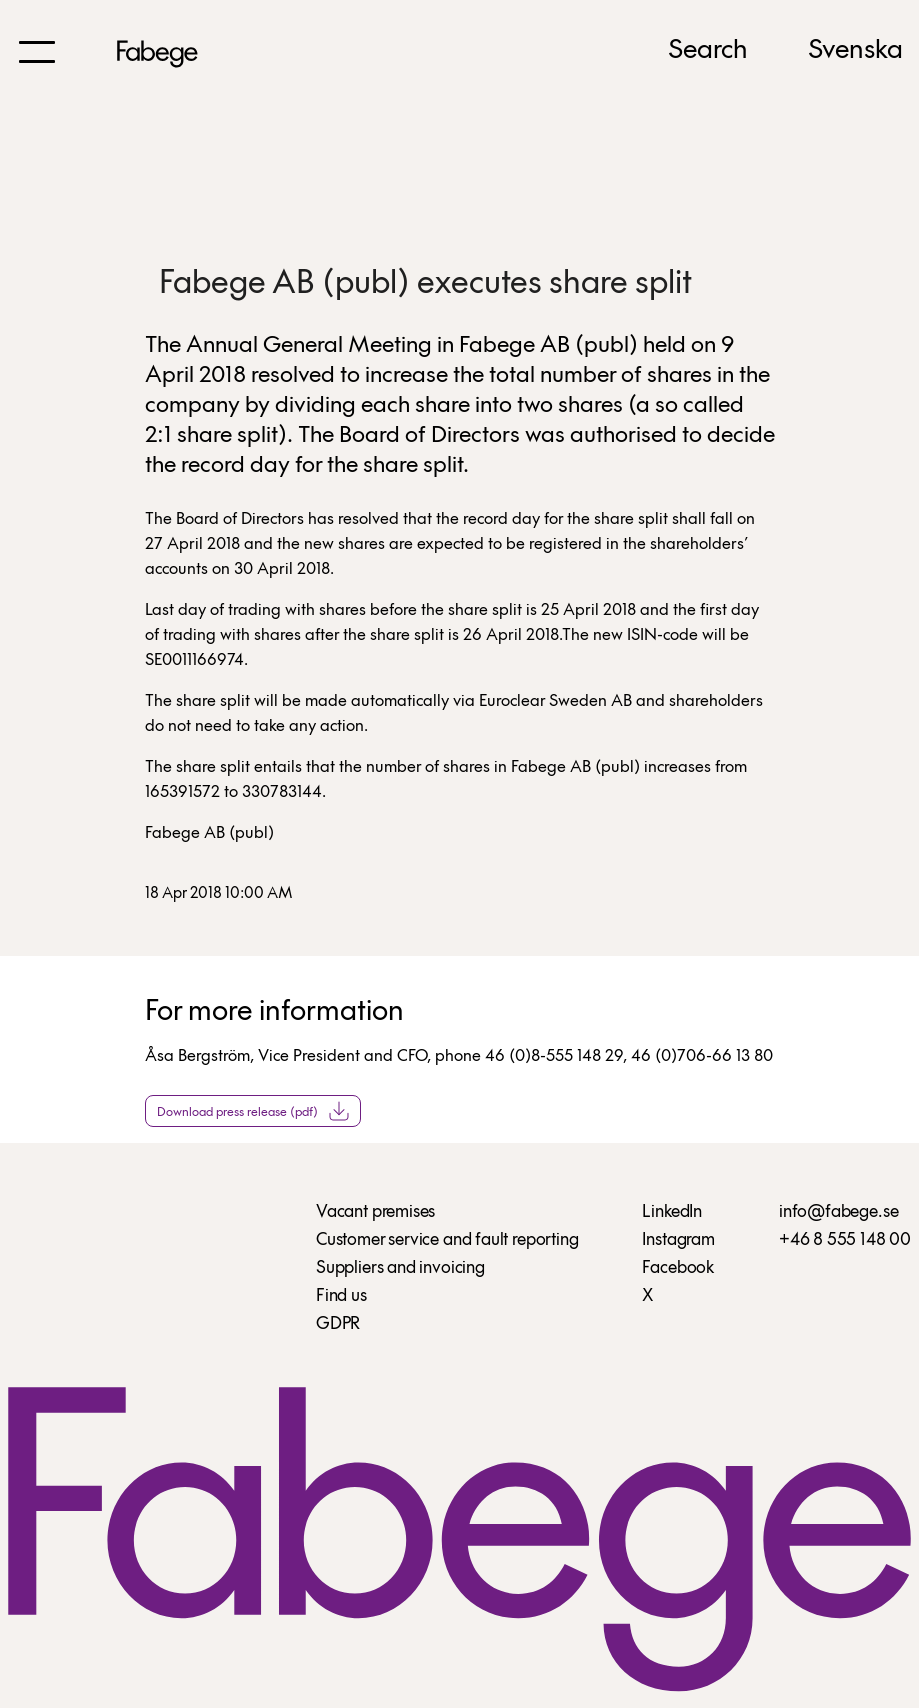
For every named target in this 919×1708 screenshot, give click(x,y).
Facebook (678, 1268)
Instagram (678, 1240)
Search (708, 51)
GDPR (338, 1324)
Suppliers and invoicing (400, 1268)
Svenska (855, 51)
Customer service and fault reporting (447, 1240)
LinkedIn (672, 1212)
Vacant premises (375, 1212)
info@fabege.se (838, 1212)
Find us (341, 1296)
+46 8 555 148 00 (845, 1240)
